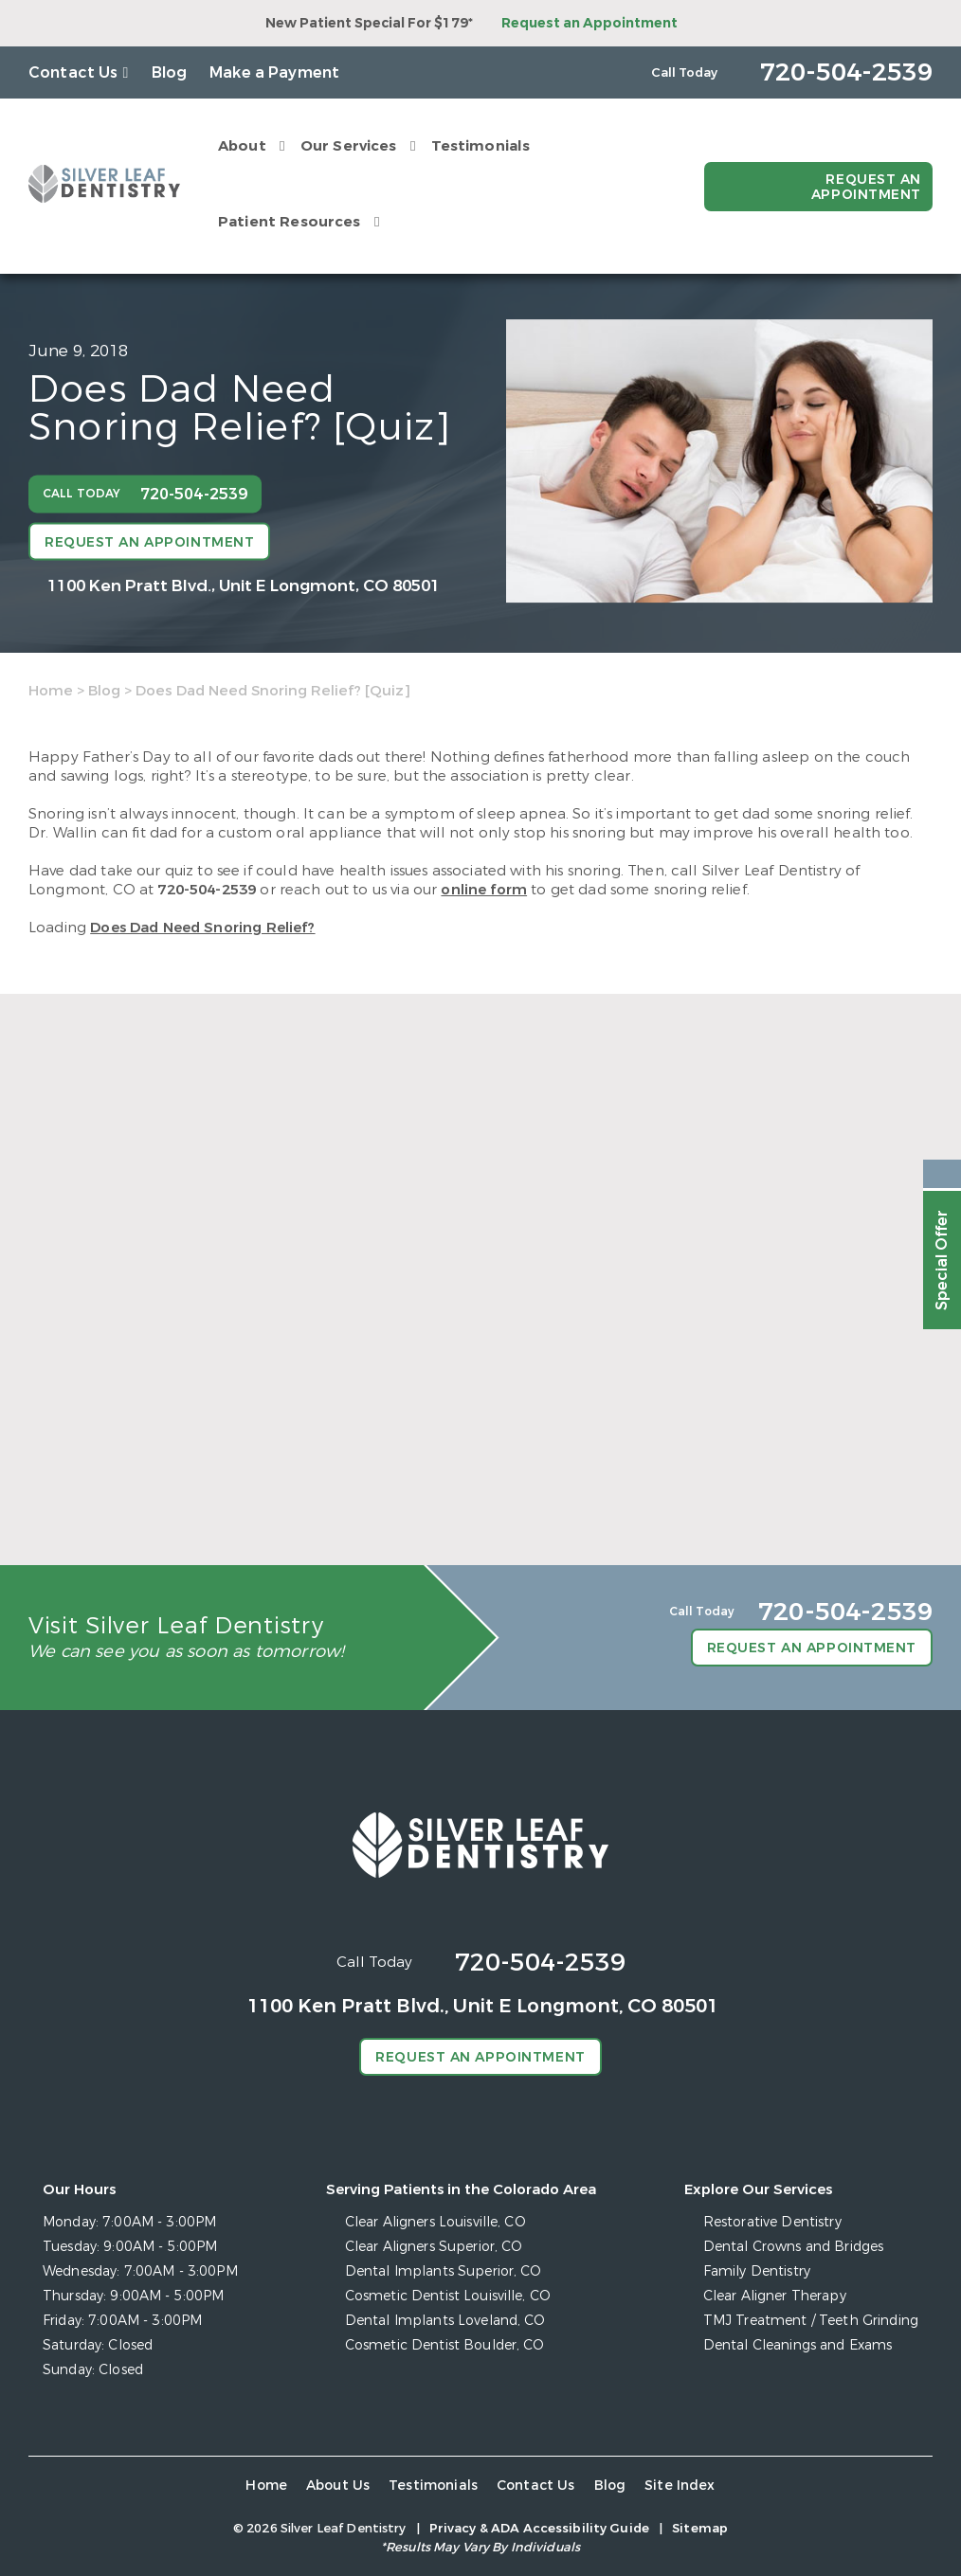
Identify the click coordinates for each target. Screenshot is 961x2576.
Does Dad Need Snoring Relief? (202, 927)
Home (50, 690)
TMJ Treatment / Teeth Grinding (810, 2321)
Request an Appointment (589, 23)
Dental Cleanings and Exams (798, 2345)
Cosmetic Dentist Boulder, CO (445, 2345)
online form (484, 889)
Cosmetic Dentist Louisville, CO (448, 2296)
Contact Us (73, 72)
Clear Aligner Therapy (774, 2296)
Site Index (680, 2486)
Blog (170, 72)
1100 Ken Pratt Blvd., (243, 586)
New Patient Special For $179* (369, 23)
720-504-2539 (206, 889)
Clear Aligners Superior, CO (434, 2247)
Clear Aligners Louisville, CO (435, 2222)
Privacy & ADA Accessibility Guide (539, 2528)
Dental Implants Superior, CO (443, 2271)
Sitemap (700, 2528)
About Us (338, 2486)
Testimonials (481, 145)
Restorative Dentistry (772, 2222)
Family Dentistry (756, 2271)
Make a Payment (274, 72)
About (242, 145)
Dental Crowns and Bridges (793, 2247)
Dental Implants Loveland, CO (445, 2321)
